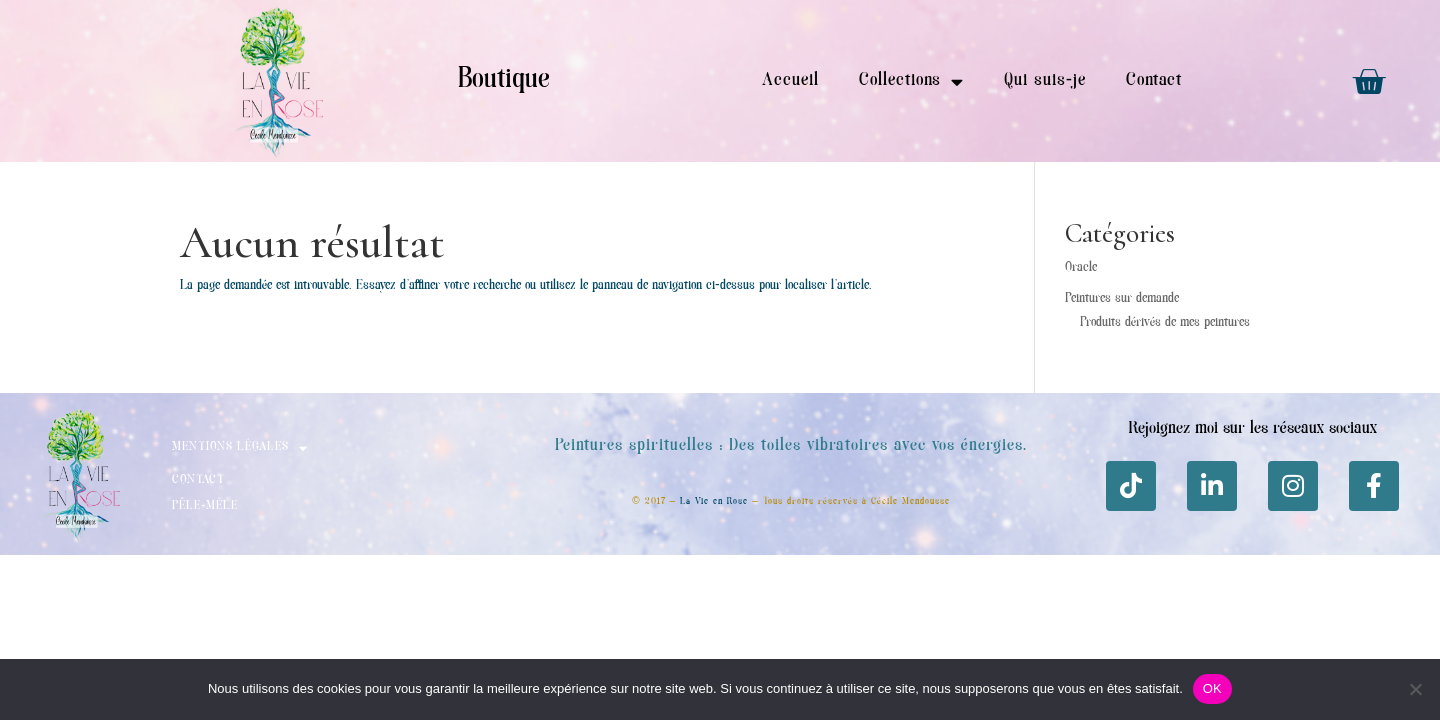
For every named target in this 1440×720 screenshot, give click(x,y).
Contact (1154, 81)
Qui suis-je (1045, 81)
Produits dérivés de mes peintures (1165, 323)
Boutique (504, 80)
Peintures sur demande (1122, 299)
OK (1212, 688)
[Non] (1415, 689)
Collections (911, 81)
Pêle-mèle (205, 506)
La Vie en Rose (714, 501)
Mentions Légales (240, 448)
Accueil (790, 81)
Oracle (1081, 268)
